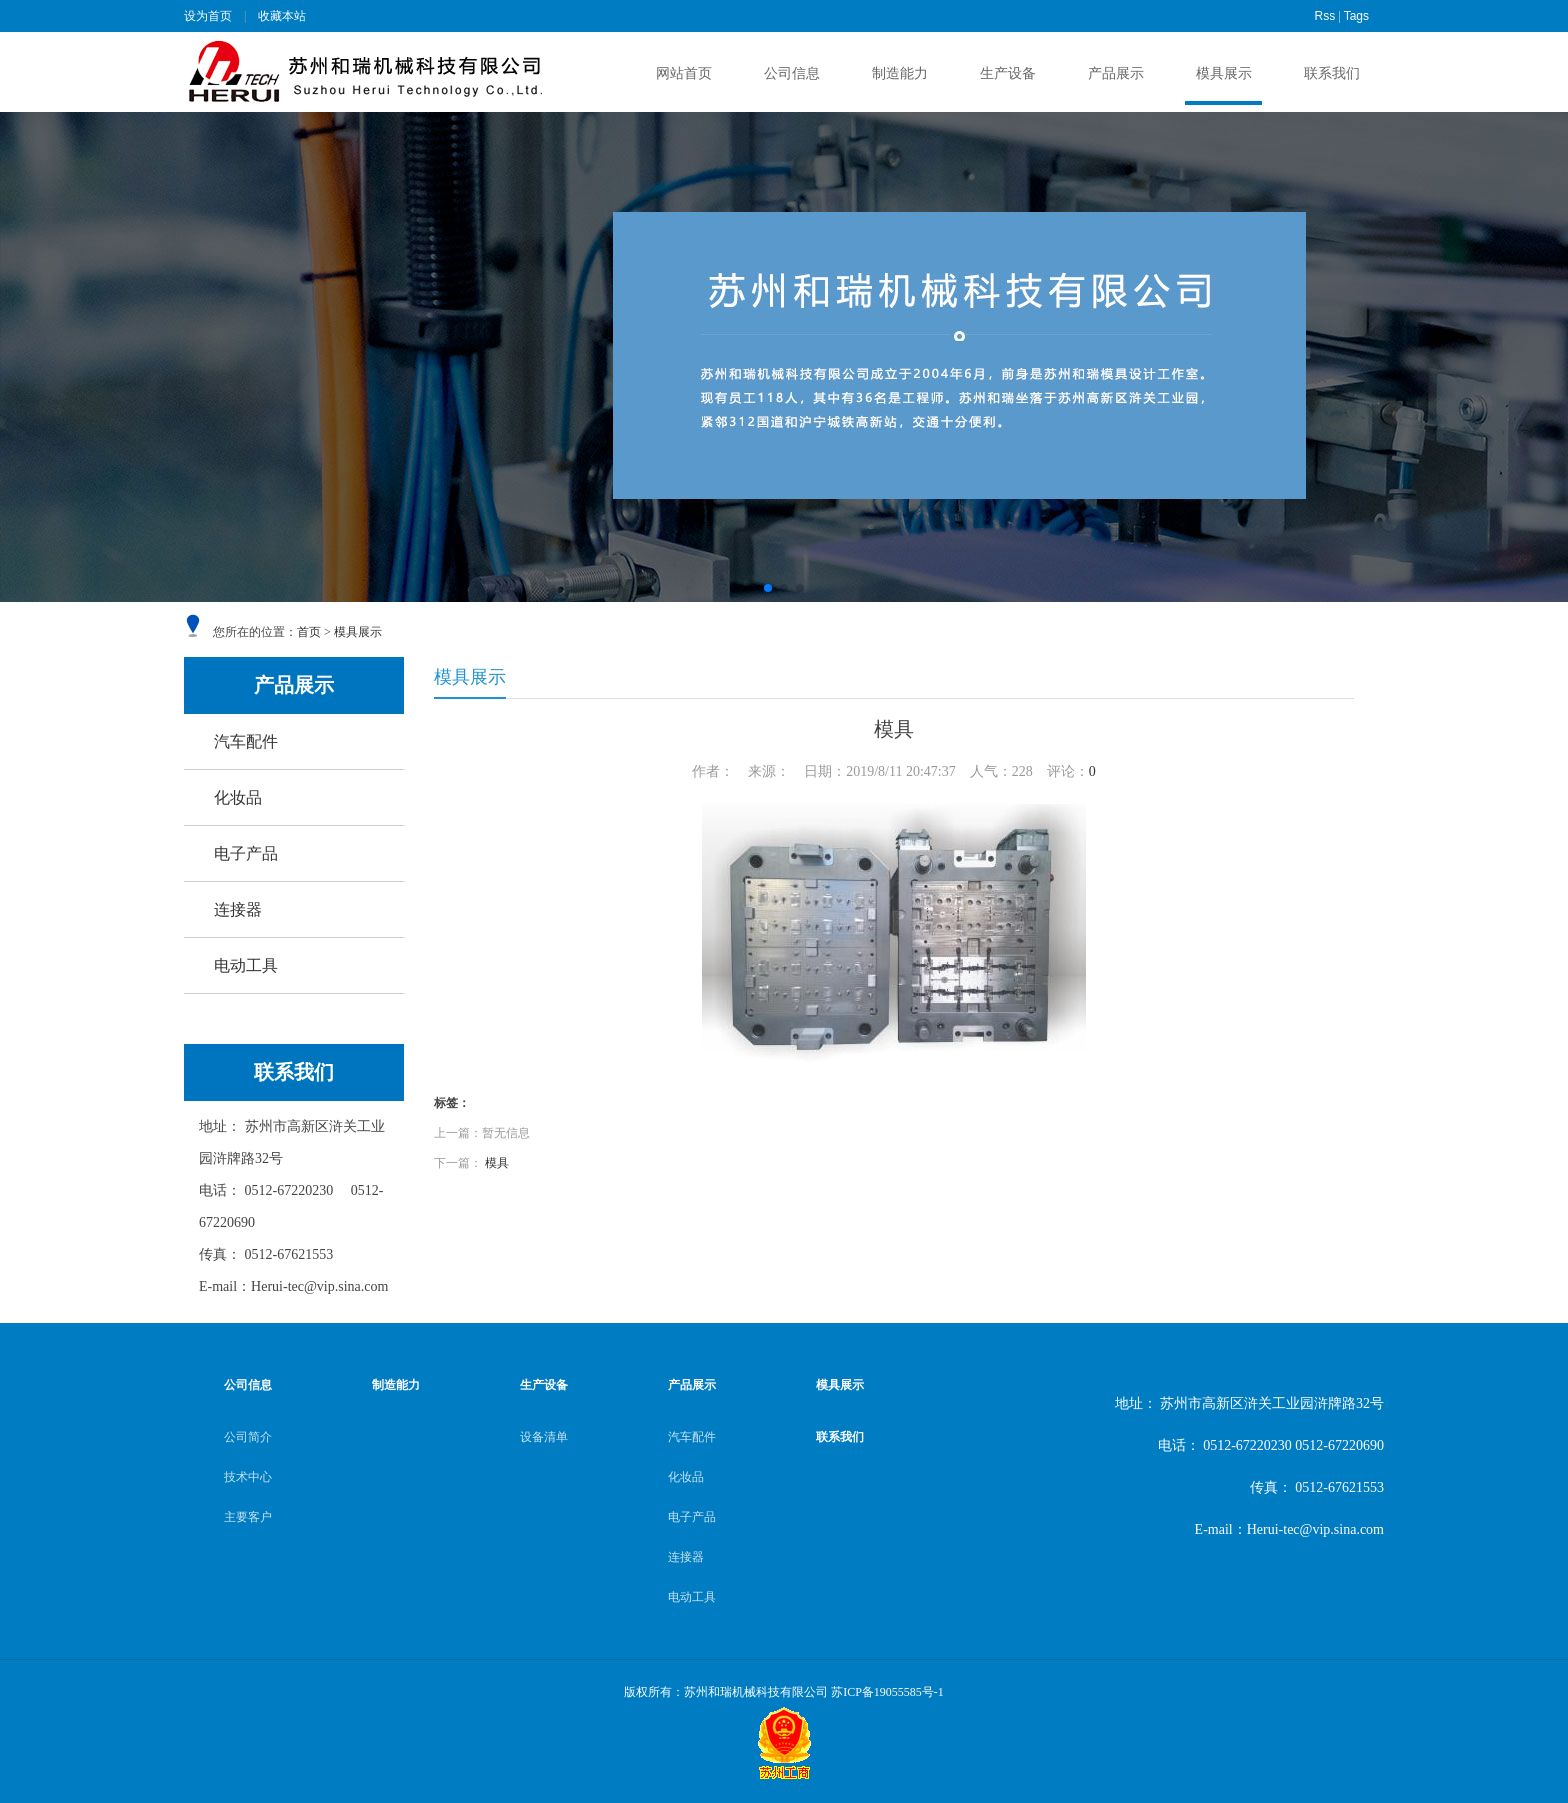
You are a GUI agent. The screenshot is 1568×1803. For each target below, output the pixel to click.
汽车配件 (246, 741)
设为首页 (208, 16)
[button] (768, 588)
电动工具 (246, 965)
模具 (497, 1163)
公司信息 (792, 73)
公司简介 (248, 1437)
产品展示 (1116, 73)
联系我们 (1332, 73)
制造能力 (900, 73)
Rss (1325, 16)
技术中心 (248, 1477)
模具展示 (1224, 73)
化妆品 (238, 797)
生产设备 (1008, 73)
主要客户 (248, 1517)
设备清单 (544, 1437)
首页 (309, 632)
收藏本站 (282, 16)
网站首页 (684, 73)
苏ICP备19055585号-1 (887, 1692)
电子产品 (246, 853)
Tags (1356, 16)
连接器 (238, 909)
